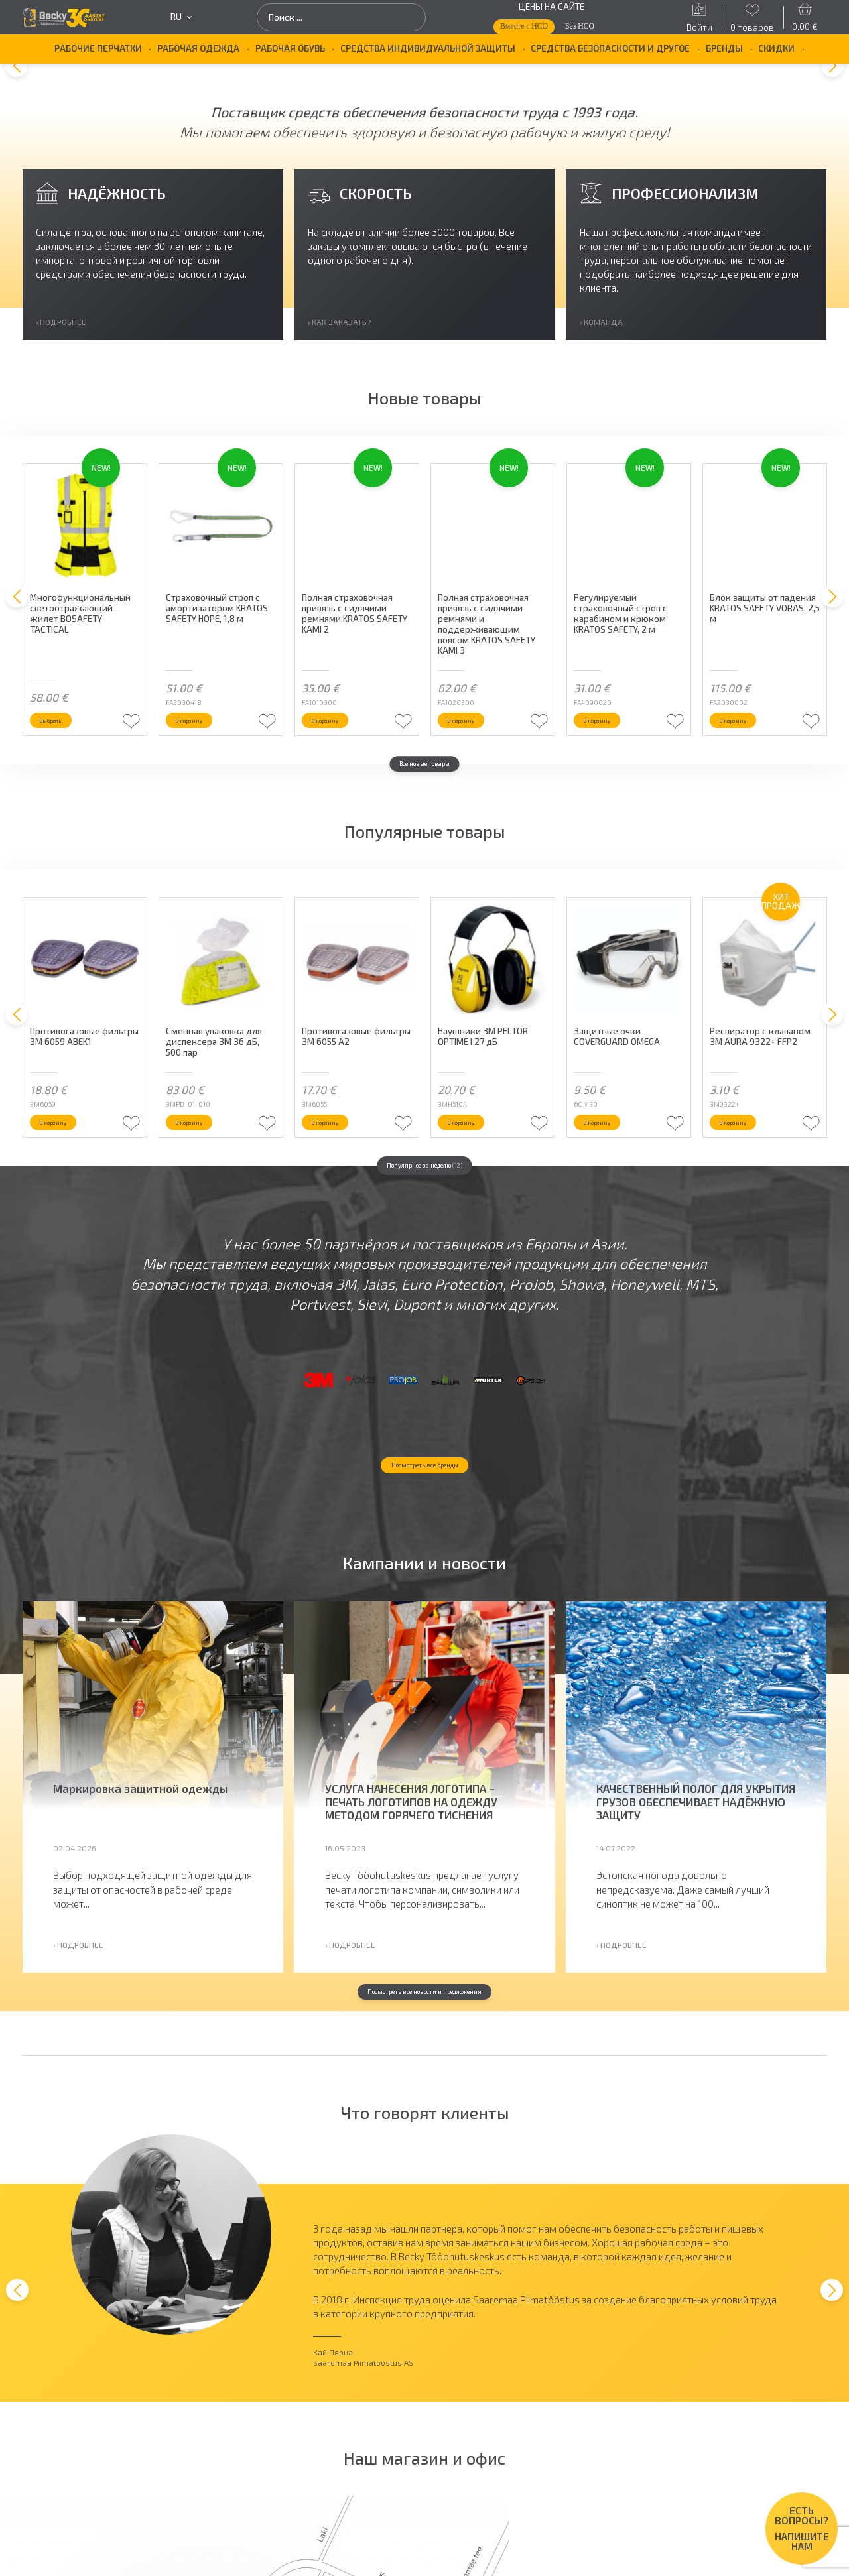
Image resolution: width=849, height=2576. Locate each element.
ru (181, 17)
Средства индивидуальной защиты (427, 48)
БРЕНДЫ (724, 48)
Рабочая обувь (290, 48)
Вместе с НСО (524, 26)
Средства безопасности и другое (610, 48)
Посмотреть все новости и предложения (425, 2100)
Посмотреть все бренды (424, 1569)
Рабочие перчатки (98, 48)
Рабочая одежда (198, 48)
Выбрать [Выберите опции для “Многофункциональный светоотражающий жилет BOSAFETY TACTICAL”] (63, 748)
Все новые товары (424, 796)
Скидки (776, 48)
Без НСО (579, 26)
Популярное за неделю (424, 1199)
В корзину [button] (202, 748)
